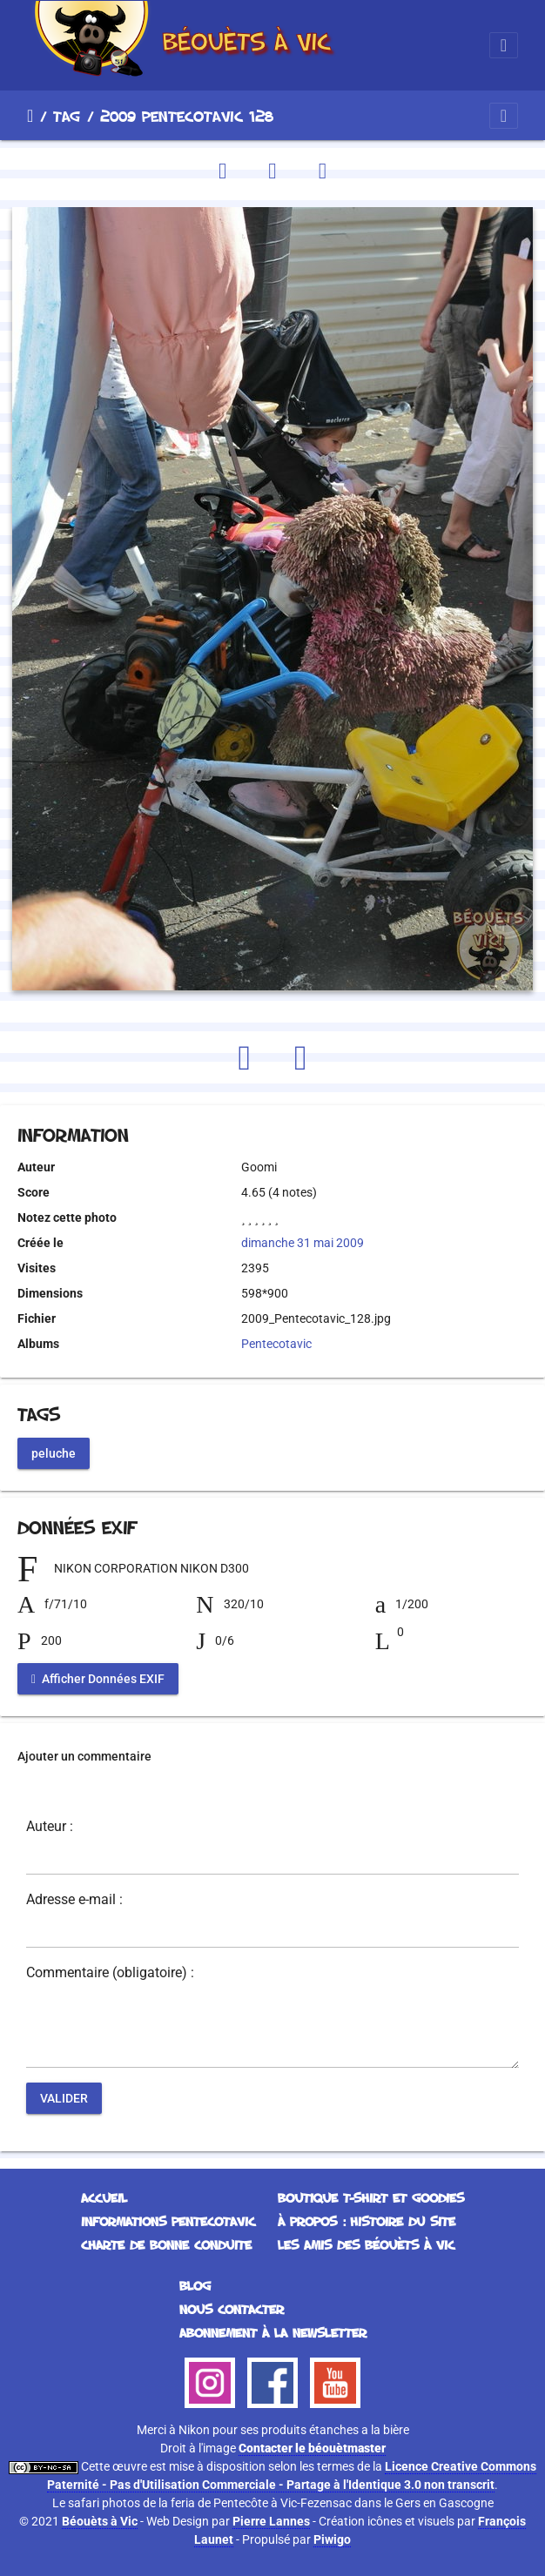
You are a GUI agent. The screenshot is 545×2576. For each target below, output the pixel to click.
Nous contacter (231, 2309)
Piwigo (332, 2539)
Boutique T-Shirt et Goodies (371, 2198)
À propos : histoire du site (366, 2221)
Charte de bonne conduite (166, 2245)
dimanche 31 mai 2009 (302, 1243)
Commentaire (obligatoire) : (110, 1973)
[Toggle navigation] (503, 45)
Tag (66, 115)
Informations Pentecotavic (168, 2221)
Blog (195, 2285)
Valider (64, 2098)
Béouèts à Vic (100, 2521)
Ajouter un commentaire (84, 1756)
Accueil (30, 116)
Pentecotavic (276, 1344)
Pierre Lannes (271, 2521)
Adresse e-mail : (74, 1900)
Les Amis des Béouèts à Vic (366, 2245)
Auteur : (49, 1827)
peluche (53, 1452)
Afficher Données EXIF (98, 1679)
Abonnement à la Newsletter (273, 2332)
